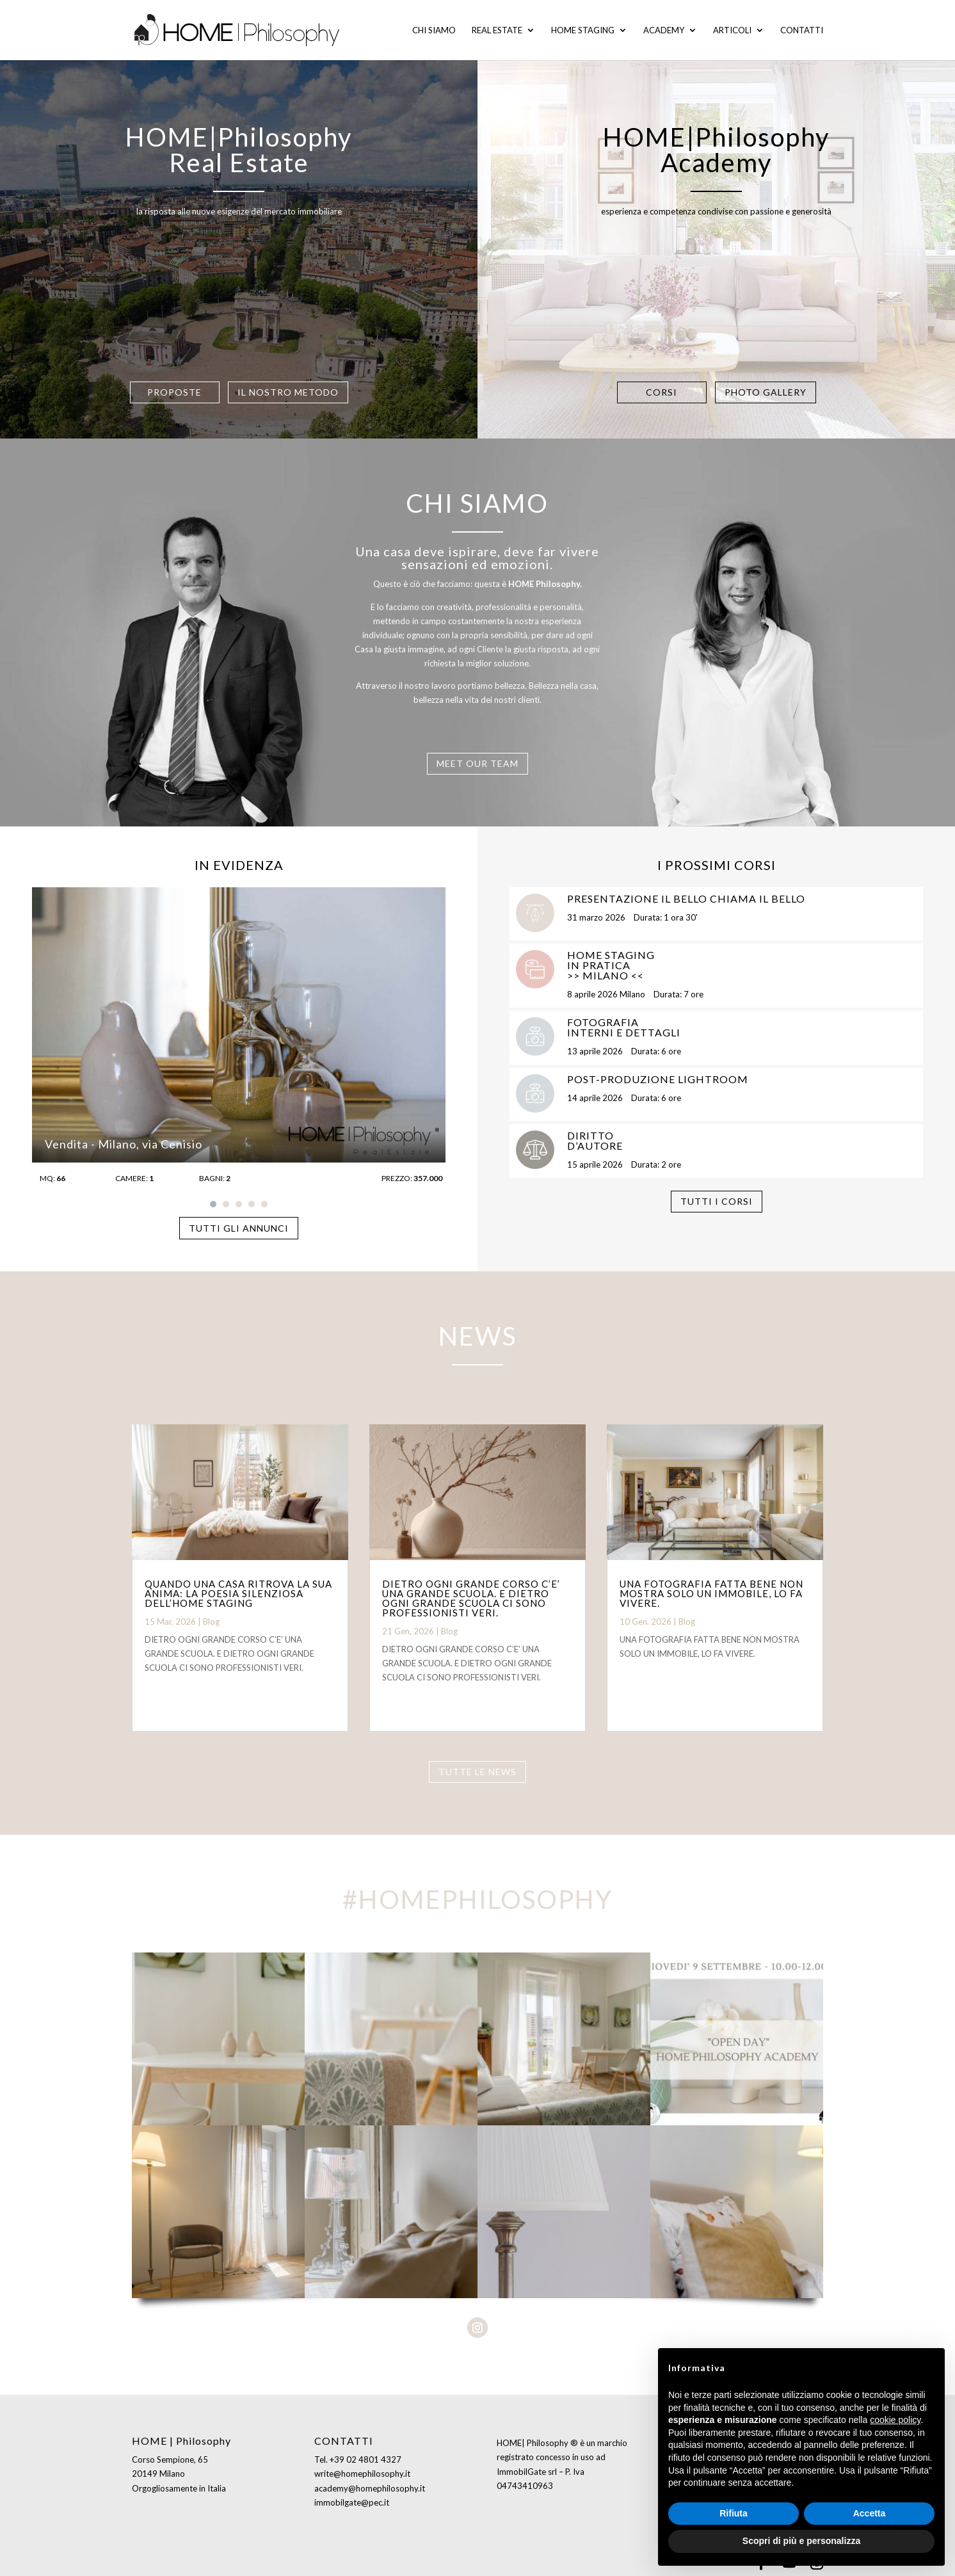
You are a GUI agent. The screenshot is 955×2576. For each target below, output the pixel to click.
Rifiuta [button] (733, 2513)
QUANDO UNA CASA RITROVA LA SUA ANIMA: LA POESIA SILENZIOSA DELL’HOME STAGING (238, 1593)
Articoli (732, 30)
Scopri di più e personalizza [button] (801, 2541)
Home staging (582, 30)
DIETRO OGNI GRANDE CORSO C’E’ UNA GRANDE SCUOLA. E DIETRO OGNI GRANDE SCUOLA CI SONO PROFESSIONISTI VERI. (471, 1598)
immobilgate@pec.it (351, 2502)
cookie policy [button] (895, 2420)
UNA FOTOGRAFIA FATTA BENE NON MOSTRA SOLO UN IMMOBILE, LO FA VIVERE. (711, 1593)
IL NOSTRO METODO (288, 389)
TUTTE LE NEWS (477, 1771)
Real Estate (497, 30)
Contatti (801, 30)
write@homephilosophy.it (362, 2473)
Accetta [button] (869, 2513)
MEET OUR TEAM (477, 763)
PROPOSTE (174, 389)
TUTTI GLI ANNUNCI (239, 1228)
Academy (663, 30)
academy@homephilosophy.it (369, 2488)
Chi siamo (434, 30)
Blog (211, 1621)
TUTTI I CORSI (716, 1201)
